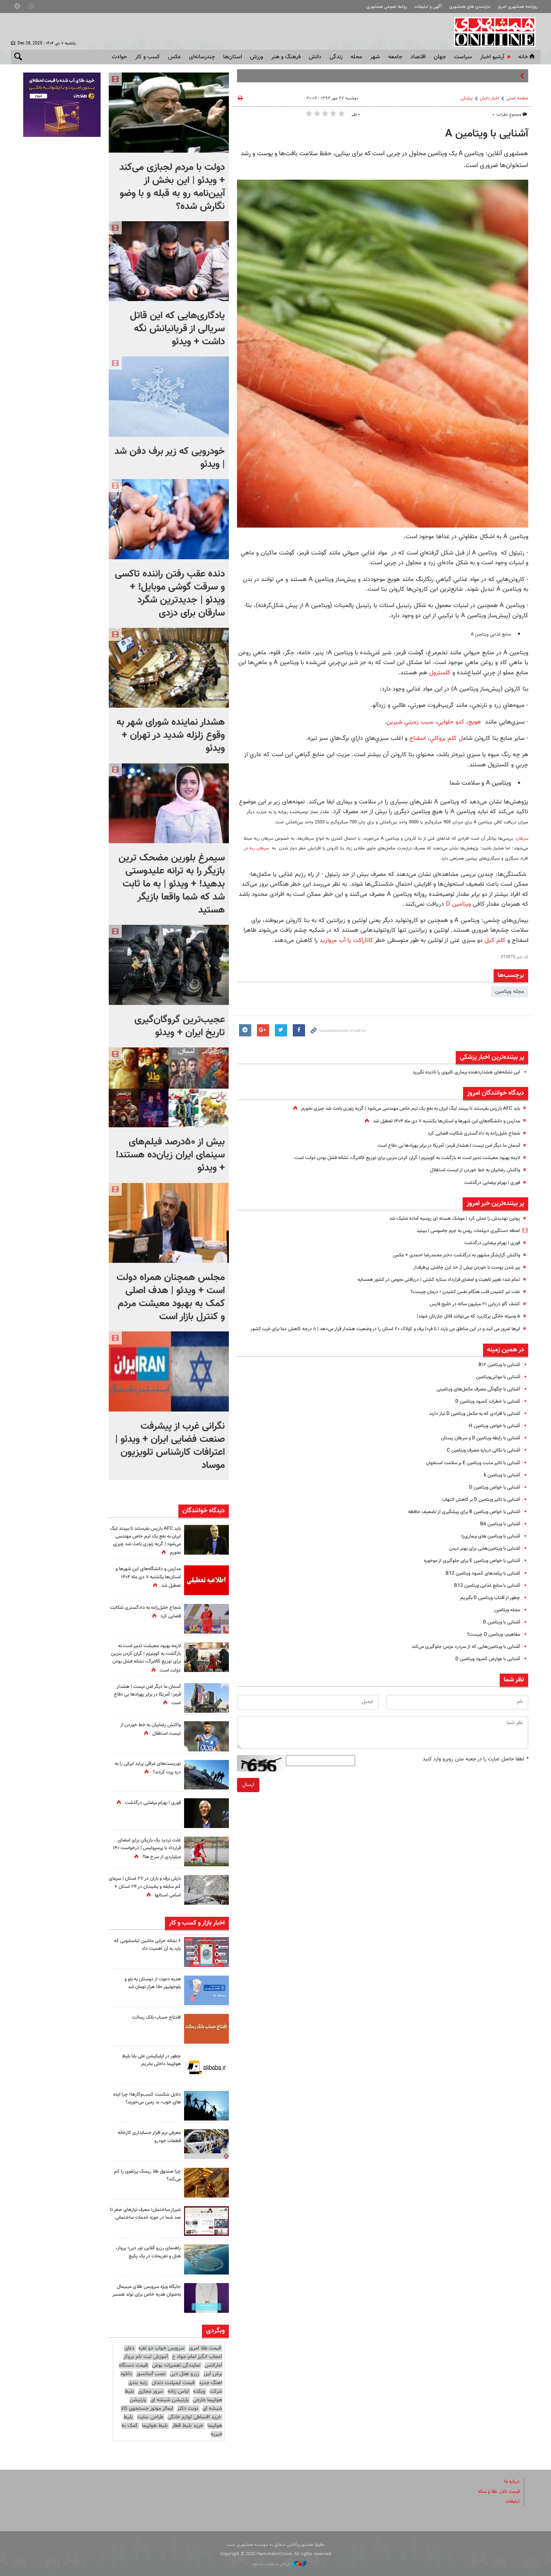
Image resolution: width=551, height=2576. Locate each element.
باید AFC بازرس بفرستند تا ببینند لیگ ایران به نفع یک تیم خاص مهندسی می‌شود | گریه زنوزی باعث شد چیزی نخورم (397, 1108)
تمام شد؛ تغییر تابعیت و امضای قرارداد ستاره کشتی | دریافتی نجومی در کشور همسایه (430, 1280)
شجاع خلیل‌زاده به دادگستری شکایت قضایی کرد (469, 1133)
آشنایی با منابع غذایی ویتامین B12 (483, 1594)
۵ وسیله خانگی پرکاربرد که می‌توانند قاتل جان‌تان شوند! (462, 1316)
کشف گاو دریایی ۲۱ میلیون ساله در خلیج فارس (470, 1304)
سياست (463, 57)
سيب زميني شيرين (410, 722)
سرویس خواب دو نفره (161, 2348)
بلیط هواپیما (155, 2426)
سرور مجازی (150, 2391)
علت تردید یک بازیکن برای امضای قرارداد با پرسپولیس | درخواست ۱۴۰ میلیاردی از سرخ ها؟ (146, 1848)
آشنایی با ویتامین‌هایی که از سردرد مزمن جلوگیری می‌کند (460, 1655)
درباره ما (511, 2481)
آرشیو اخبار (492, 57)
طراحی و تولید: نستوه (279, 2564)
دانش (315, 57)
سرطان (522, 838)
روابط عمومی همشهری (387, 6)
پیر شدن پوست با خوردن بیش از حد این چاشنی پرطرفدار (461, 1267)
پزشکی (467, 98)
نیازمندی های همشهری (469, 6)
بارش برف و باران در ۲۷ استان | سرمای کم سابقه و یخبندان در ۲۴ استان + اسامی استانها (146, 1886)
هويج (475, 722)
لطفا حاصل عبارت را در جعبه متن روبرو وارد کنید (475, 1768)
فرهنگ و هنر (286, 57)
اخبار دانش (489, 98)
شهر (375, 57)
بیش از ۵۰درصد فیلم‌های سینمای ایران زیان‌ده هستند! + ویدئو (170, 1155)
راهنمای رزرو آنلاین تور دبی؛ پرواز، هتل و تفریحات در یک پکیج (145, 2252)
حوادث (119, 57)
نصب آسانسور (151, 2374)
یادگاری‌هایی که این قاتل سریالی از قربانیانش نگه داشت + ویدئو (177, 329)
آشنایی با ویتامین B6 (498, 1533)
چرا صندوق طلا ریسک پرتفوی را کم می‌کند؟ (148, 2175)
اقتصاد (418, 57)
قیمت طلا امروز (205, 2348)
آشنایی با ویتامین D (499, 1631)
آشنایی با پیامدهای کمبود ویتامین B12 (479, 1582)
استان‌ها (232, 57)
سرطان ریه (259, 848)
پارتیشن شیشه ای (169, 2400)
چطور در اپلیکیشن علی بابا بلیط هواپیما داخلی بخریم (148, 2060)
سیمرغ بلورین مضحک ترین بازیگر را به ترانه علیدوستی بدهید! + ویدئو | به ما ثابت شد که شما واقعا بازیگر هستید (172, 884)
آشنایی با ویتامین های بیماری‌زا (488, 1545)
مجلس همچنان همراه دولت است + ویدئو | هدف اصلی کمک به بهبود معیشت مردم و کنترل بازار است (170, 1297)
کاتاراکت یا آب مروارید (345, 940)
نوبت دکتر (187, 2408)
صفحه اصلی (517, 98)
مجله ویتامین (509, 992)
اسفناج (416, 738)
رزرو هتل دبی (184, 2374)
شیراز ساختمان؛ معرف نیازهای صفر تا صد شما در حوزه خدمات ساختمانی (148, 2217)
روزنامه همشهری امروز (517, 6)
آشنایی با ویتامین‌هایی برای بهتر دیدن (481, 1557)
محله (356, 57)
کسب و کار (147, 57)
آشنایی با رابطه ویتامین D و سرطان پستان (476, 1447)
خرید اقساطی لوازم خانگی (194, 2417)
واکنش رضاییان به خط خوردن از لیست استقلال (470, 1170)
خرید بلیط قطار (187, 2426)
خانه (527, 57)
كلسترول (439, 673)
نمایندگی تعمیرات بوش (176, 2365)
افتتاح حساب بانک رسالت (154, 2017)
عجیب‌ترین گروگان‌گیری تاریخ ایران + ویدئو (179, 1026)
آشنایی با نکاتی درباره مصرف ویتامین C (479, 1459)
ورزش (256, 57)
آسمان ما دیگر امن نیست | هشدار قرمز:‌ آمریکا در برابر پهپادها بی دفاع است (440, 1146)
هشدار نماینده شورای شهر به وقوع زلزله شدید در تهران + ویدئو (170, 735)
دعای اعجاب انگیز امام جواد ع (173, 2352)
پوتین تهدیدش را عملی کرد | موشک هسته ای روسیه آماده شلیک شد (447, 1218)
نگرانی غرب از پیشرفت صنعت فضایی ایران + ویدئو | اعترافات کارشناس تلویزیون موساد (170, 1446)
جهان (440, 57)
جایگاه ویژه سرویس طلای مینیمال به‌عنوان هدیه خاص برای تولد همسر (145, 2294)
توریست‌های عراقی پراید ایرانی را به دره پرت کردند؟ (147, 1767)
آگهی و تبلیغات (428, 6)
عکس (174, 57)
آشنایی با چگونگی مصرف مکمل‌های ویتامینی (473, 1398)
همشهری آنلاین (495, 32)
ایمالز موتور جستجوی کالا (147, 2408)
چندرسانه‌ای (202, 57)
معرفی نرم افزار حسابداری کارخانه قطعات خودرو (146, 2137)
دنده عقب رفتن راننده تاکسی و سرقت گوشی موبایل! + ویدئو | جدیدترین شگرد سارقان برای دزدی (170, 593)
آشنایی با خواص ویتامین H (491, 1434)
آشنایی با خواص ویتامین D (491, 1496)
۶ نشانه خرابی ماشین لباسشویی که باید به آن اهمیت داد (147, 1945)
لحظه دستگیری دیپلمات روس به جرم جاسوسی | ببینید (462, 1231)
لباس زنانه (178, 2391)
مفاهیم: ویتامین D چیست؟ (490, 1643)
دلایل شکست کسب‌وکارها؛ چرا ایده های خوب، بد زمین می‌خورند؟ (148, 2102)
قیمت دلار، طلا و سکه (496, 2491)
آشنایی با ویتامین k (499, 1484)
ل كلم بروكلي (446, 738)
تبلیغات (512, 2501)
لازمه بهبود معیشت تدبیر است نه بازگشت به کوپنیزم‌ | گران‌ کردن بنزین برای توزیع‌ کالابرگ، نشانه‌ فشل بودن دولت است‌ (394, 1158)
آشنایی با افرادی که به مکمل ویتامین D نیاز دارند (469, 1422)
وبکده (199, 2391)
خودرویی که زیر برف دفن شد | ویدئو (169, 458)
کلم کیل (495, 940)
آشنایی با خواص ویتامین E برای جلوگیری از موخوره (467, 1570)
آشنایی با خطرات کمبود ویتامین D (485, 1410)
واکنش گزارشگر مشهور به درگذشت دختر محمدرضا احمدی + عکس (450, 1255)
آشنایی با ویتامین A (486, 134)
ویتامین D (458, 904)
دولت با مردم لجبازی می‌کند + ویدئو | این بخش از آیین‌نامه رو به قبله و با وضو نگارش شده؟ (172, 187)
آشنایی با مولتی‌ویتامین (495, 1385)
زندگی (335, 57)
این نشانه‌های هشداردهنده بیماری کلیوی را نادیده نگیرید (460, 1072)
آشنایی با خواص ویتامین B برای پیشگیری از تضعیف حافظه (458, 1520)
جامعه (395, 57)
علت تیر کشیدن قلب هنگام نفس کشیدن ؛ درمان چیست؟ (458, 1292)
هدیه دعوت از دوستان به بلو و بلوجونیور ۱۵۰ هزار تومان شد (148, 1983)
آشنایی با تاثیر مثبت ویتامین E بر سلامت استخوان (467, 1471)
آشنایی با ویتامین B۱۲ (497, 1373)
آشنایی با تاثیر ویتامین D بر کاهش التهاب (477, 1508)
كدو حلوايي (451, 722)
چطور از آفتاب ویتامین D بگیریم (487, 1606)
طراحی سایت (150, 2417)
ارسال (248, 1793)
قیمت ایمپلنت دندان (173, 2382)
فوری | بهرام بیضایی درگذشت (489, 1183)
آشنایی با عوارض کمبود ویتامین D (484, 1667)
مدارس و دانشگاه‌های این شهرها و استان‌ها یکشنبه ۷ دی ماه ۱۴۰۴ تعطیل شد (437, 1121)
